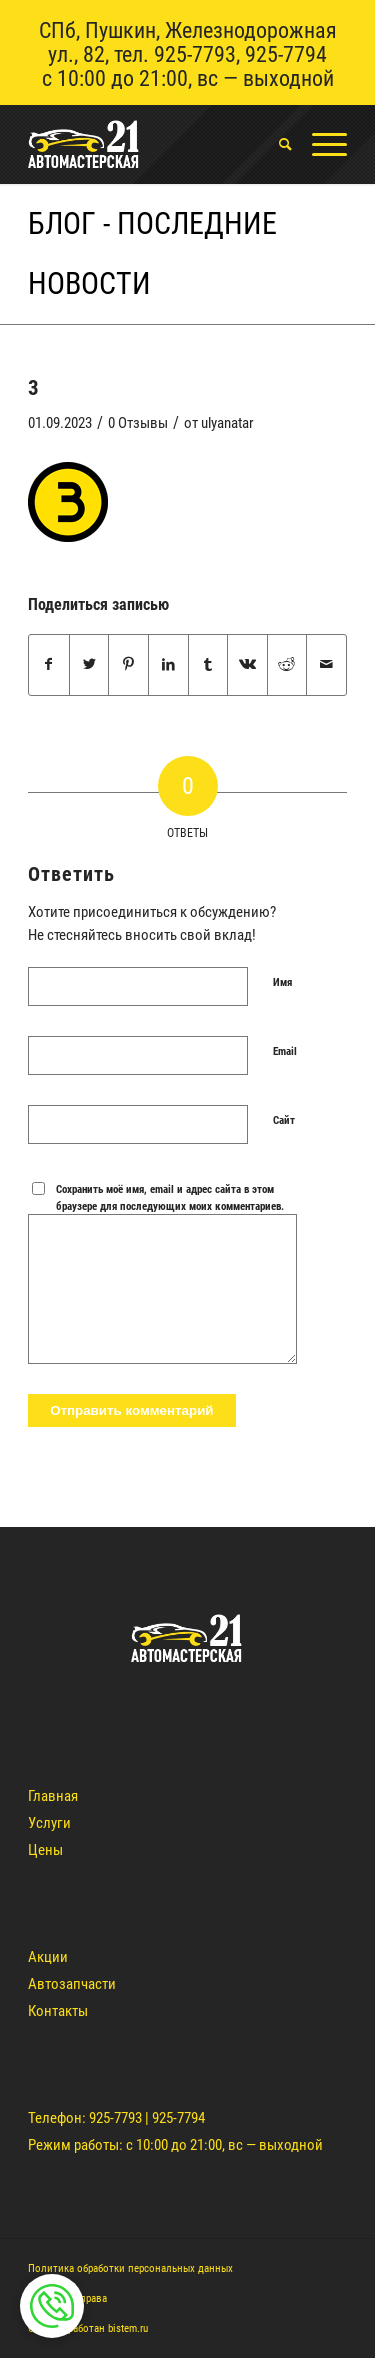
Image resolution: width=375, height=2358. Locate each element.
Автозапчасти (72, 1984)
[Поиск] (275, 144)
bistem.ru (128, 2328)
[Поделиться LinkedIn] (168, 665)
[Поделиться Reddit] (287, 665)
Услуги (49, 1823)
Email (285, 1051)
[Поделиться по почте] (326, 665)
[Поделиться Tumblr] (208, 665)
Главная (53, 1796)
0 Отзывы (138, 423)
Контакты (58, 2011)
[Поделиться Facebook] (49, 665)
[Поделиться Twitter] (89, 665)
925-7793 (195, 54)
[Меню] (319, 144)
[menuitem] (275, 144)
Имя (282, 982)
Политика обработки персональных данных (130, 2268)
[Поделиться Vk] (247, 665)
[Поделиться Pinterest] (128, 665)
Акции (48, 1957)
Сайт (284, 1120)
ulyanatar (227, 423)
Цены (45, 1850)
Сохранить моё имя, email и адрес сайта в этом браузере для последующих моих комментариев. (170, 1198)
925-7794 (286, 54)
